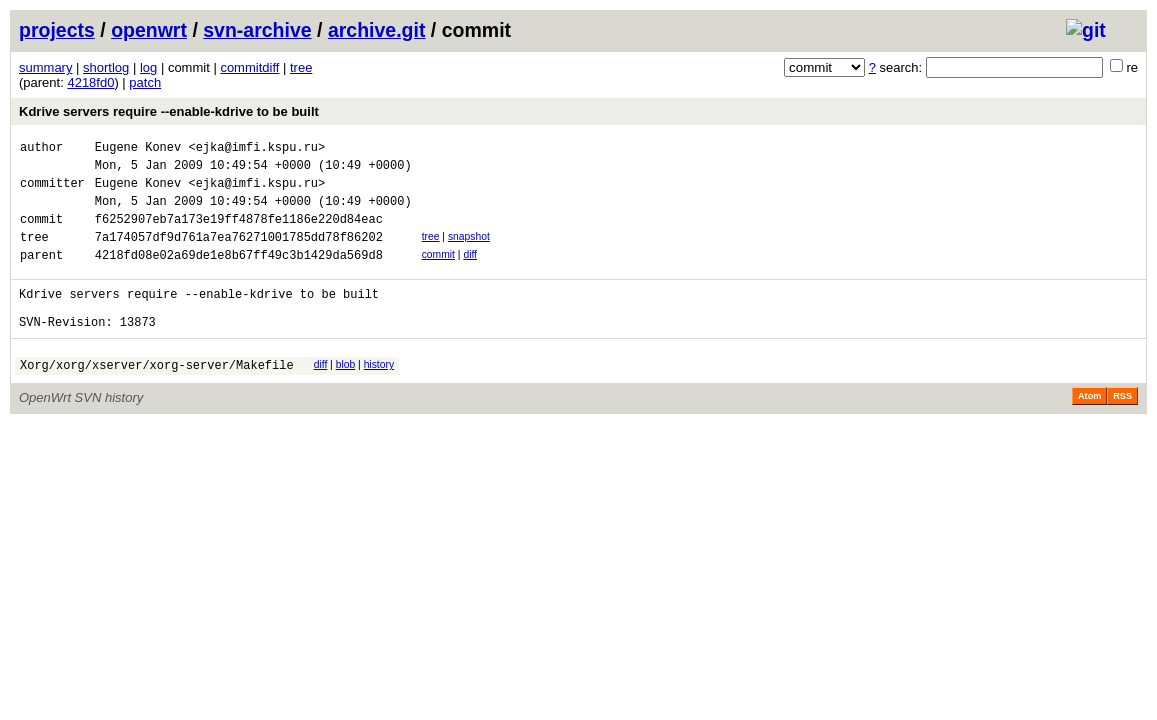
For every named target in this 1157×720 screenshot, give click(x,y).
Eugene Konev (138, 149)
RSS (1122, 429)
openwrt (149, 30)
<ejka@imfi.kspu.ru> (256, 149)
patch (145, 82)
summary (45, 67)
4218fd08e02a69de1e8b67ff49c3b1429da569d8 (239, 275)
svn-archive (257, 30)
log (148, 67)
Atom (1089, 429)
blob (346, 394)
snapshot (469, 251)
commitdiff (249, 67)
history (379, 394)
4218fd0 (90, 82)
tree (301, 67)
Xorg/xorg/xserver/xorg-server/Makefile (157, 397)
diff (470, 272)
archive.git (377, 30)
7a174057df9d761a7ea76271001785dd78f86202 (239, 254)
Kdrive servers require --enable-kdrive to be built (169, 111)
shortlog (106, 67)
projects (57, 30)
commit (438, 272)
